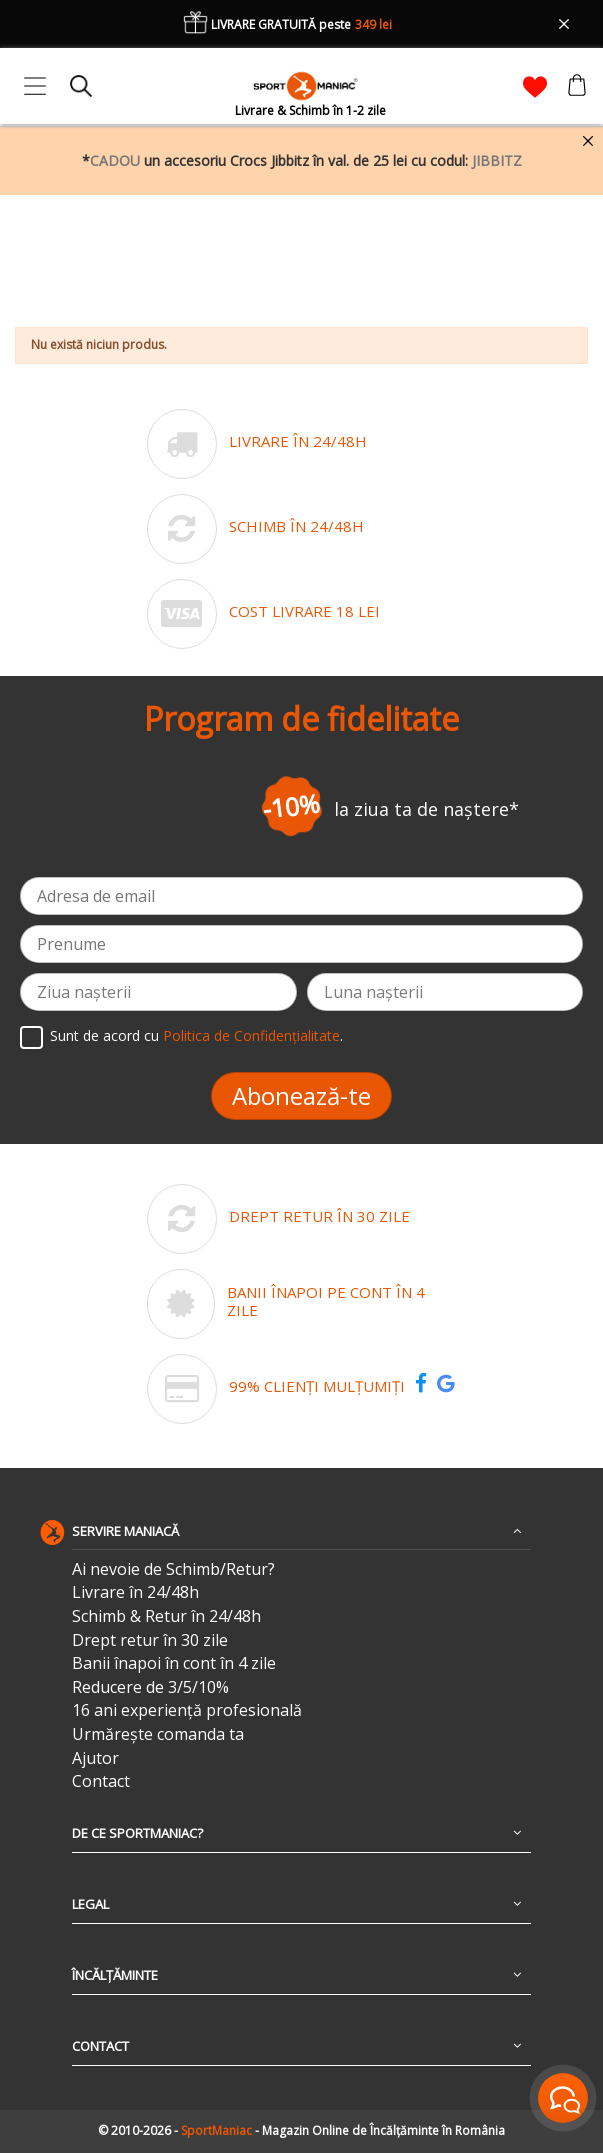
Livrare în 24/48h (135, 1592)
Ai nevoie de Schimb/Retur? (173, 1569)
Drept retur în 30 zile (150, 1640)
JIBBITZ (497, 160)
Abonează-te (301, 1095)
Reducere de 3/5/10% (150, 1687)
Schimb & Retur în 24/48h (166, 1616)
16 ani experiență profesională (187, 1710)
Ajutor (95, 1758)
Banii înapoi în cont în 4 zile (174, 1663)
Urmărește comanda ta (158, 1734)
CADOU (115, 160)
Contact (101, 1781)
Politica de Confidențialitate (251, 1035)
